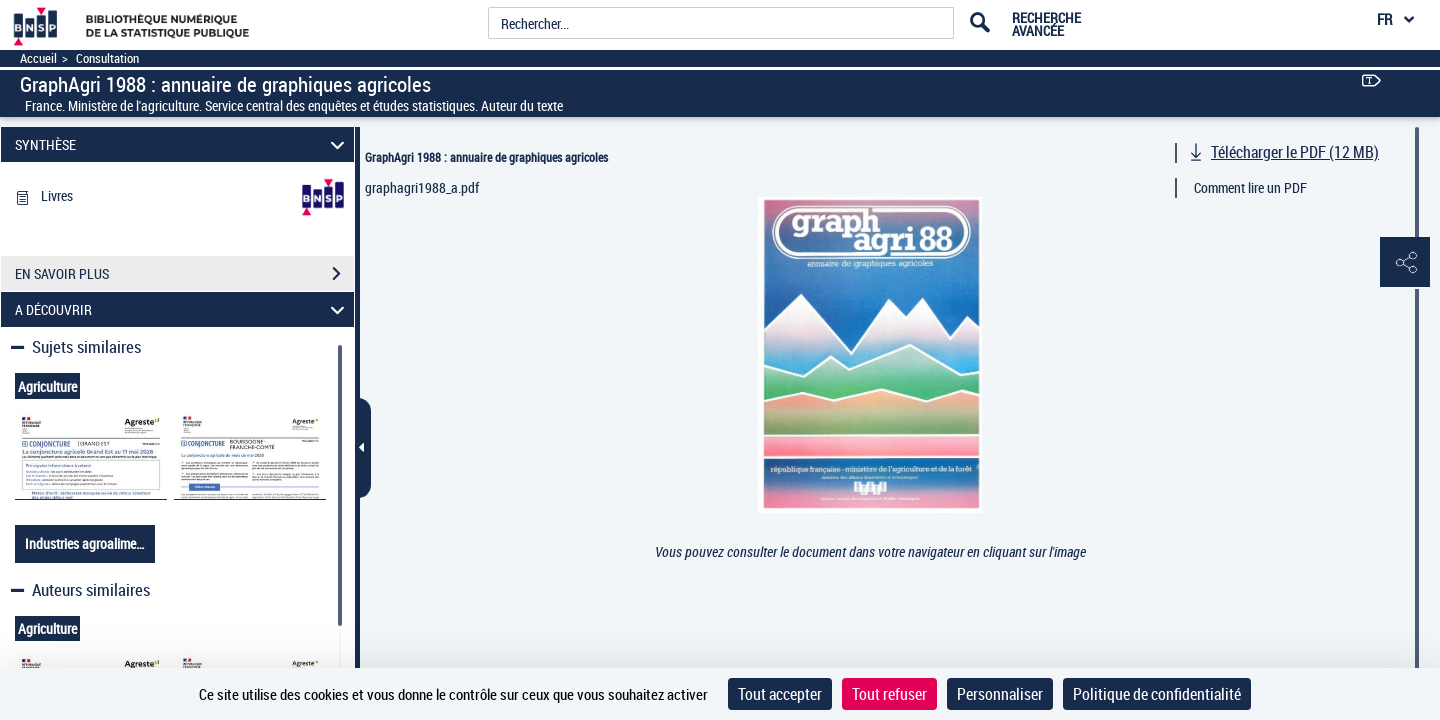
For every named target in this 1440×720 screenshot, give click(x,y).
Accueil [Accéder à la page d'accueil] (38, 58)
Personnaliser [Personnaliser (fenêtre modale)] (1000, 694)
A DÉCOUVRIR (183, 309)
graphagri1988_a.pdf (422, 187)
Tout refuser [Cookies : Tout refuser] (889, 694)
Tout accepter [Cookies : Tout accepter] (780, 694)
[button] (1405, 263)
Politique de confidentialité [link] (1157, 694)
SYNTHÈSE (183, 144)
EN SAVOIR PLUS (184, 274)
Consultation (107, 58)
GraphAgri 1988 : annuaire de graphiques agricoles (486, 157)
